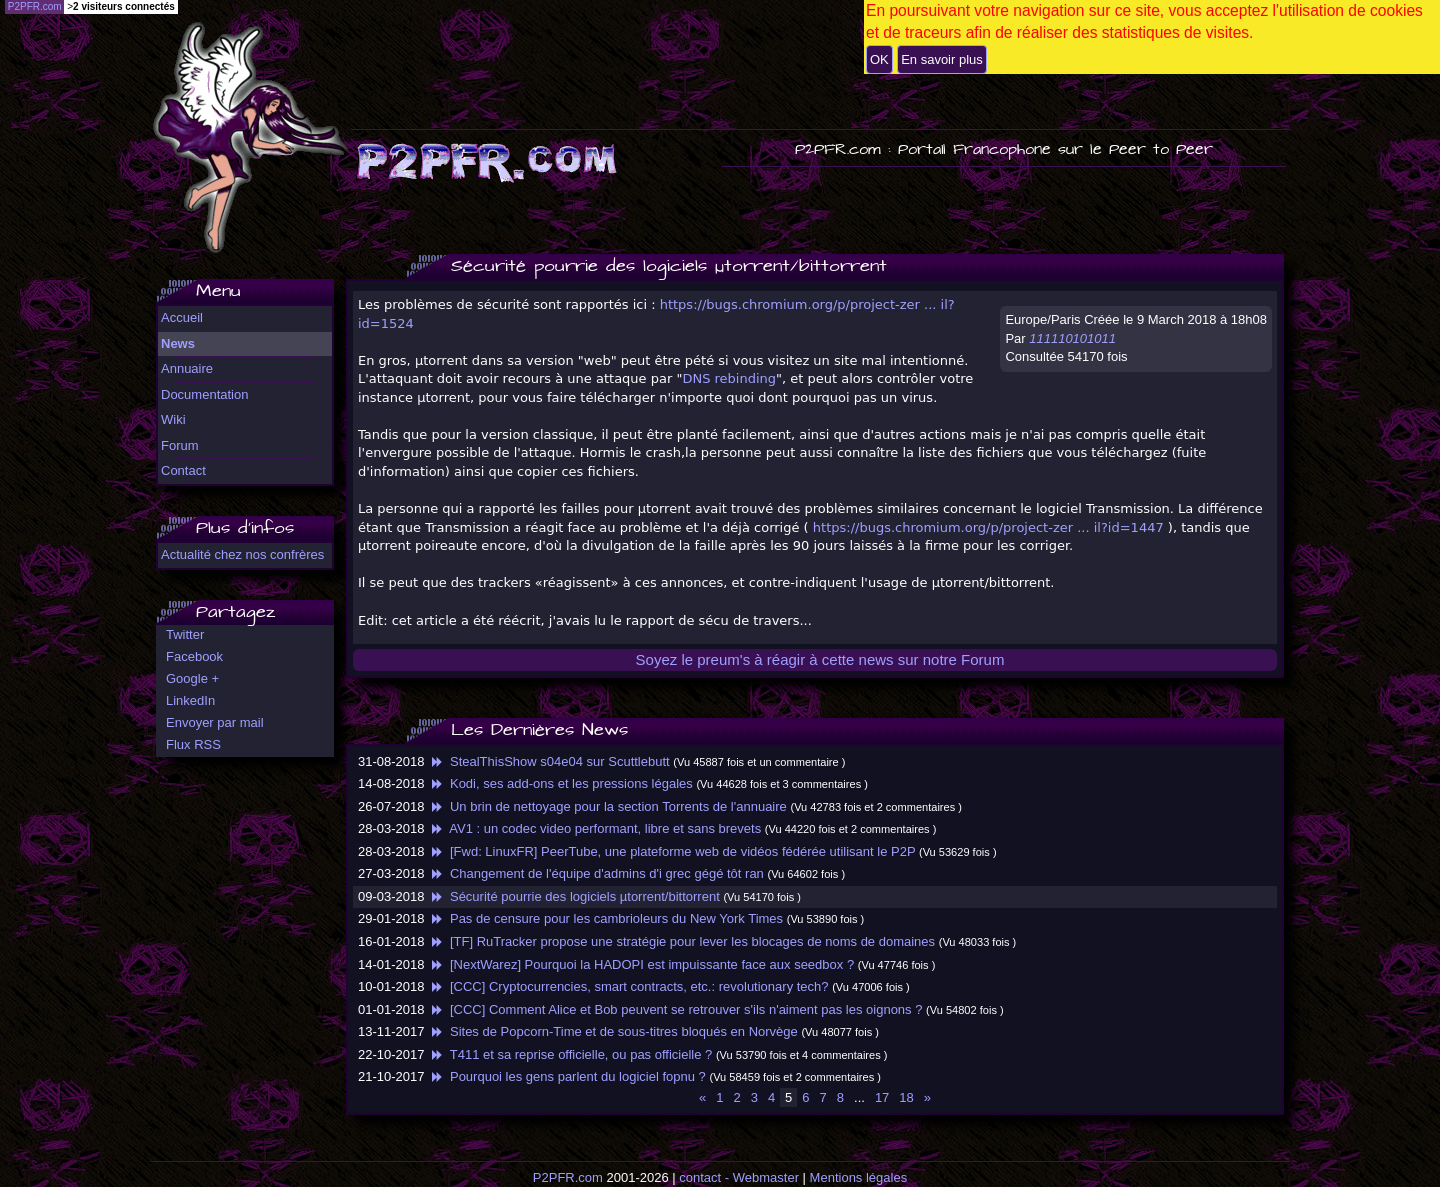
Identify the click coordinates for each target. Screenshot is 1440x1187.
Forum (180, 445)
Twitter (185, 634)
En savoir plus (942, 59)
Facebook (194, 656)
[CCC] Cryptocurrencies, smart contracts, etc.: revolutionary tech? (628, 986)
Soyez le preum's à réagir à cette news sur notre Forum (820, 659)
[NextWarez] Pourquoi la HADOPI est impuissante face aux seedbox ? (641, 964)
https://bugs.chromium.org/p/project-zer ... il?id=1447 (988, 527)
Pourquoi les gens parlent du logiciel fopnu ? (567, 1076)
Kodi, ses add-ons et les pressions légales (560, 783)
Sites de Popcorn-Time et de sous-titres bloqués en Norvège (613, 1031)
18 (906, 1097)
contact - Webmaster (739, 1177)
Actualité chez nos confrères (242, 554)
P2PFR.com (568, 1177)
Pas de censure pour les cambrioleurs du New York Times (605, 918)
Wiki (173, 419)
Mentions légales (859, 1177)
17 (882, 1097)
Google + (192, 678)
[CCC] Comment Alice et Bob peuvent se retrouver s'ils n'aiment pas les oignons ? (675, 1009)
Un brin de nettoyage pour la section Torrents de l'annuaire (607, 806)
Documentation (204, 394)
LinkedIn (190, 700)
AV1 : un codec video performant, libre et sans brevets (594, 828)
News (178, 343)
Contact (183, 470)
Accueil (182, 317)
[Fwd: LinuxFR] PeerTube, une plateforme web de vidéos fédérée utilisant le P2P (671, 851)
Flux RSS (193, 744)
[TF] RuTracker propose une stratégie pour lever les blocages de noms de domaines (681, 941)
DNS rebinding (729, 378)
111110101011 (1072, 338)
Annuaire (187, 368)
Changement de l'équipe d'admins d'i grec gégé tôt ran (596, 873)
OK (879, 59)
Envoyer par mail (215, 722)
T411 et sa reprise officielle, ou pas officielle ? (570, 1054)
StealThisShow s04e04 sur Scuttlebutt (549, 761)
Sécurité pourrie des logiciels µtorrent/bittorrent (574, 896)
